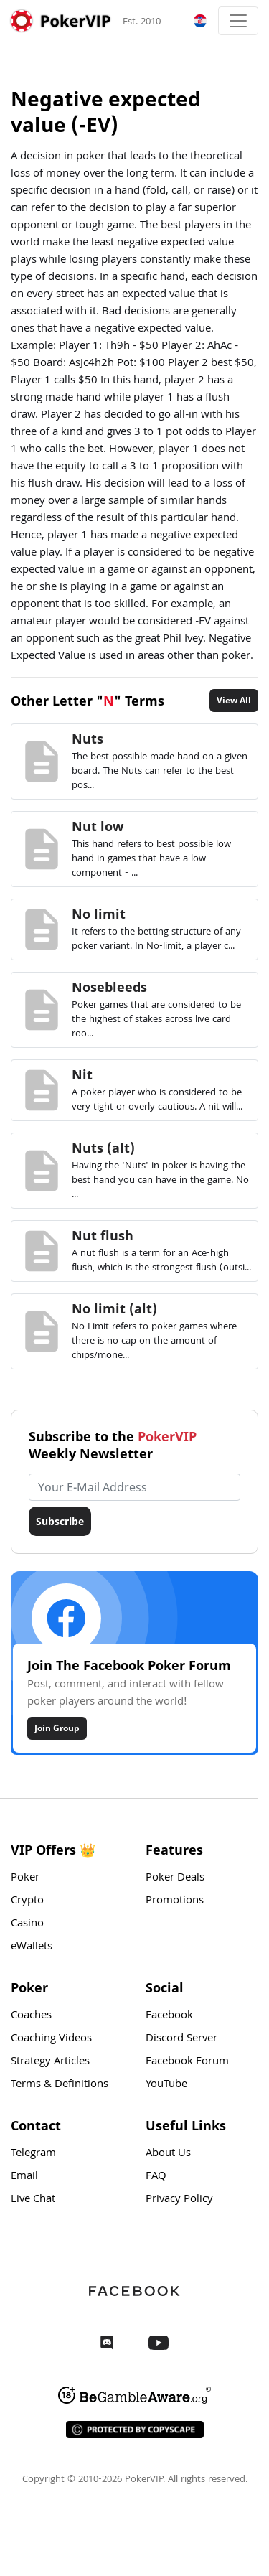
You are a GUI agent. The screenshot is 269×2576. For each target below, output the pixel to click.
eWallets (31, 1947)
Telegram (33, 2154)
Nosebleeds (109, 987)
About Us (168, 2154)
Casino (27, 1924)
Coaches (31, 2016)
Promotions (175, 1901)
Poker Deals (175, 1878)
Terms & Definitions (59, 2085)
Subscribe (60, 1521)
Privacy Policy (179, 2200)
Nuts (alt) (103, 1147)
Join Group (57, 1728)
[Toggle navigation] (238, 20)
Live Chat (33, 2200)
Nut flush (102, 1235)
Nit (82, 1074)
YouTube (166, 2085)
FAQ (156, 2177)
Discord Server (181, 2039)
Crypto (27, 1901)
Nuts (87, 738)
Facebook (169, 2016)
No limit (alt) (114, 1308)
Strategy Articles (50, 2062)
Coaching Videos (51, 2039)
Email (24, 2177)
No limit (99, 913)
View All (234, 700)
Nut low (97, 826)
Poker (25, 1878)
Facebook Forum (187, 2062)
